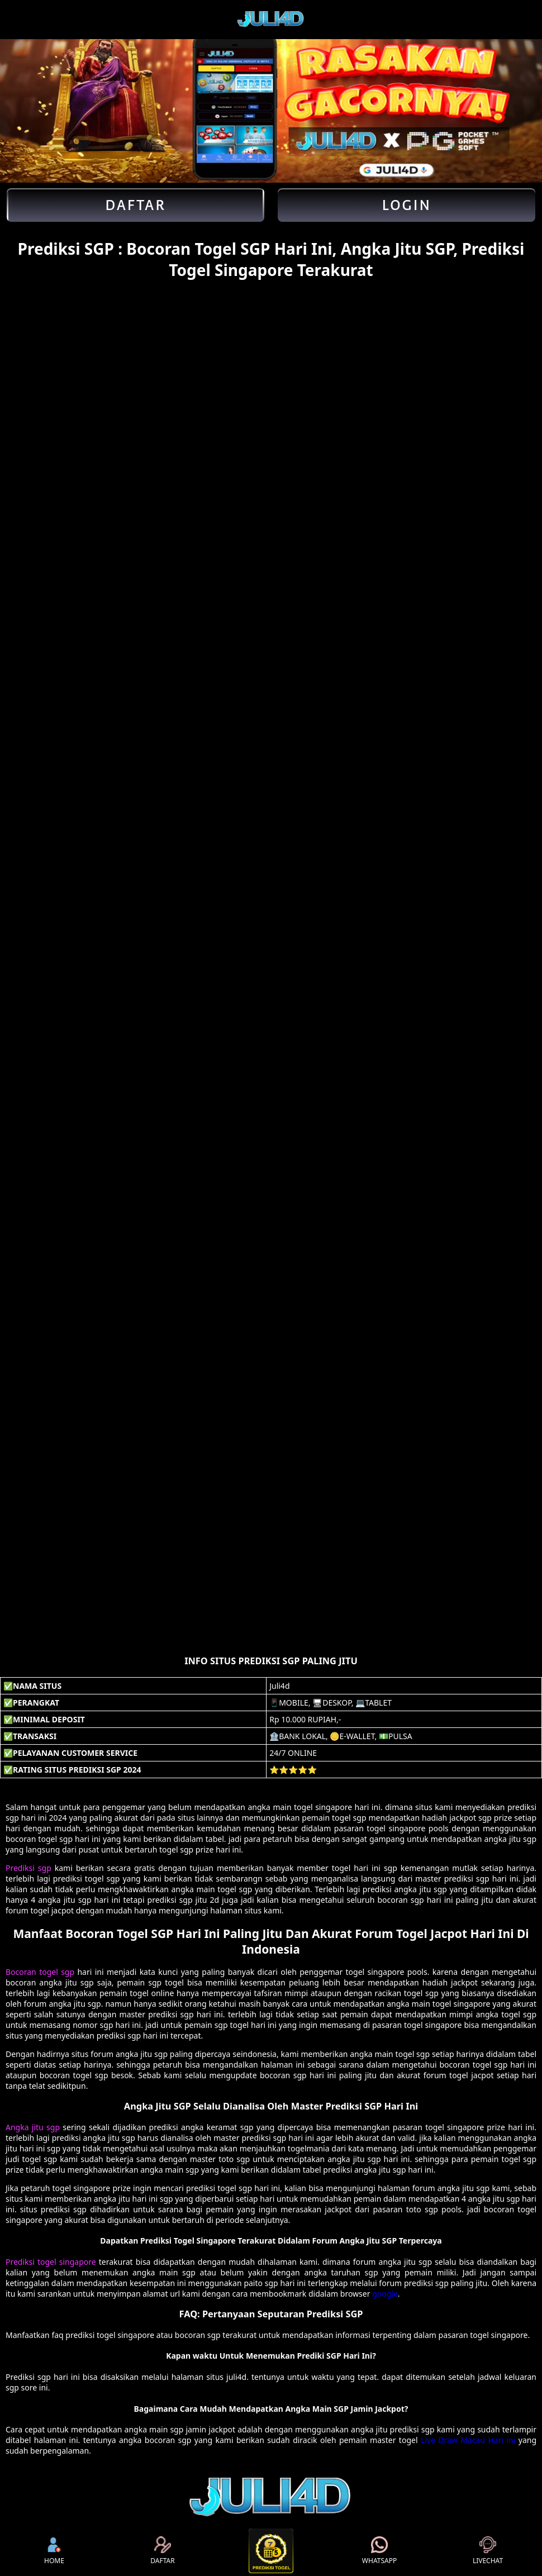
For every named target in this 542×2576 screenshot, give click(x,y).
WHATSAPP (379, 2550)
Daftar (135, 205)
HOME (54, 2550)
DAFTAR (162, 2550)
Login (406, 205)
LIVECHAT (488, 2550)
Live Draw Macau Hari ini (468, 2440)
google (385, 2293)
